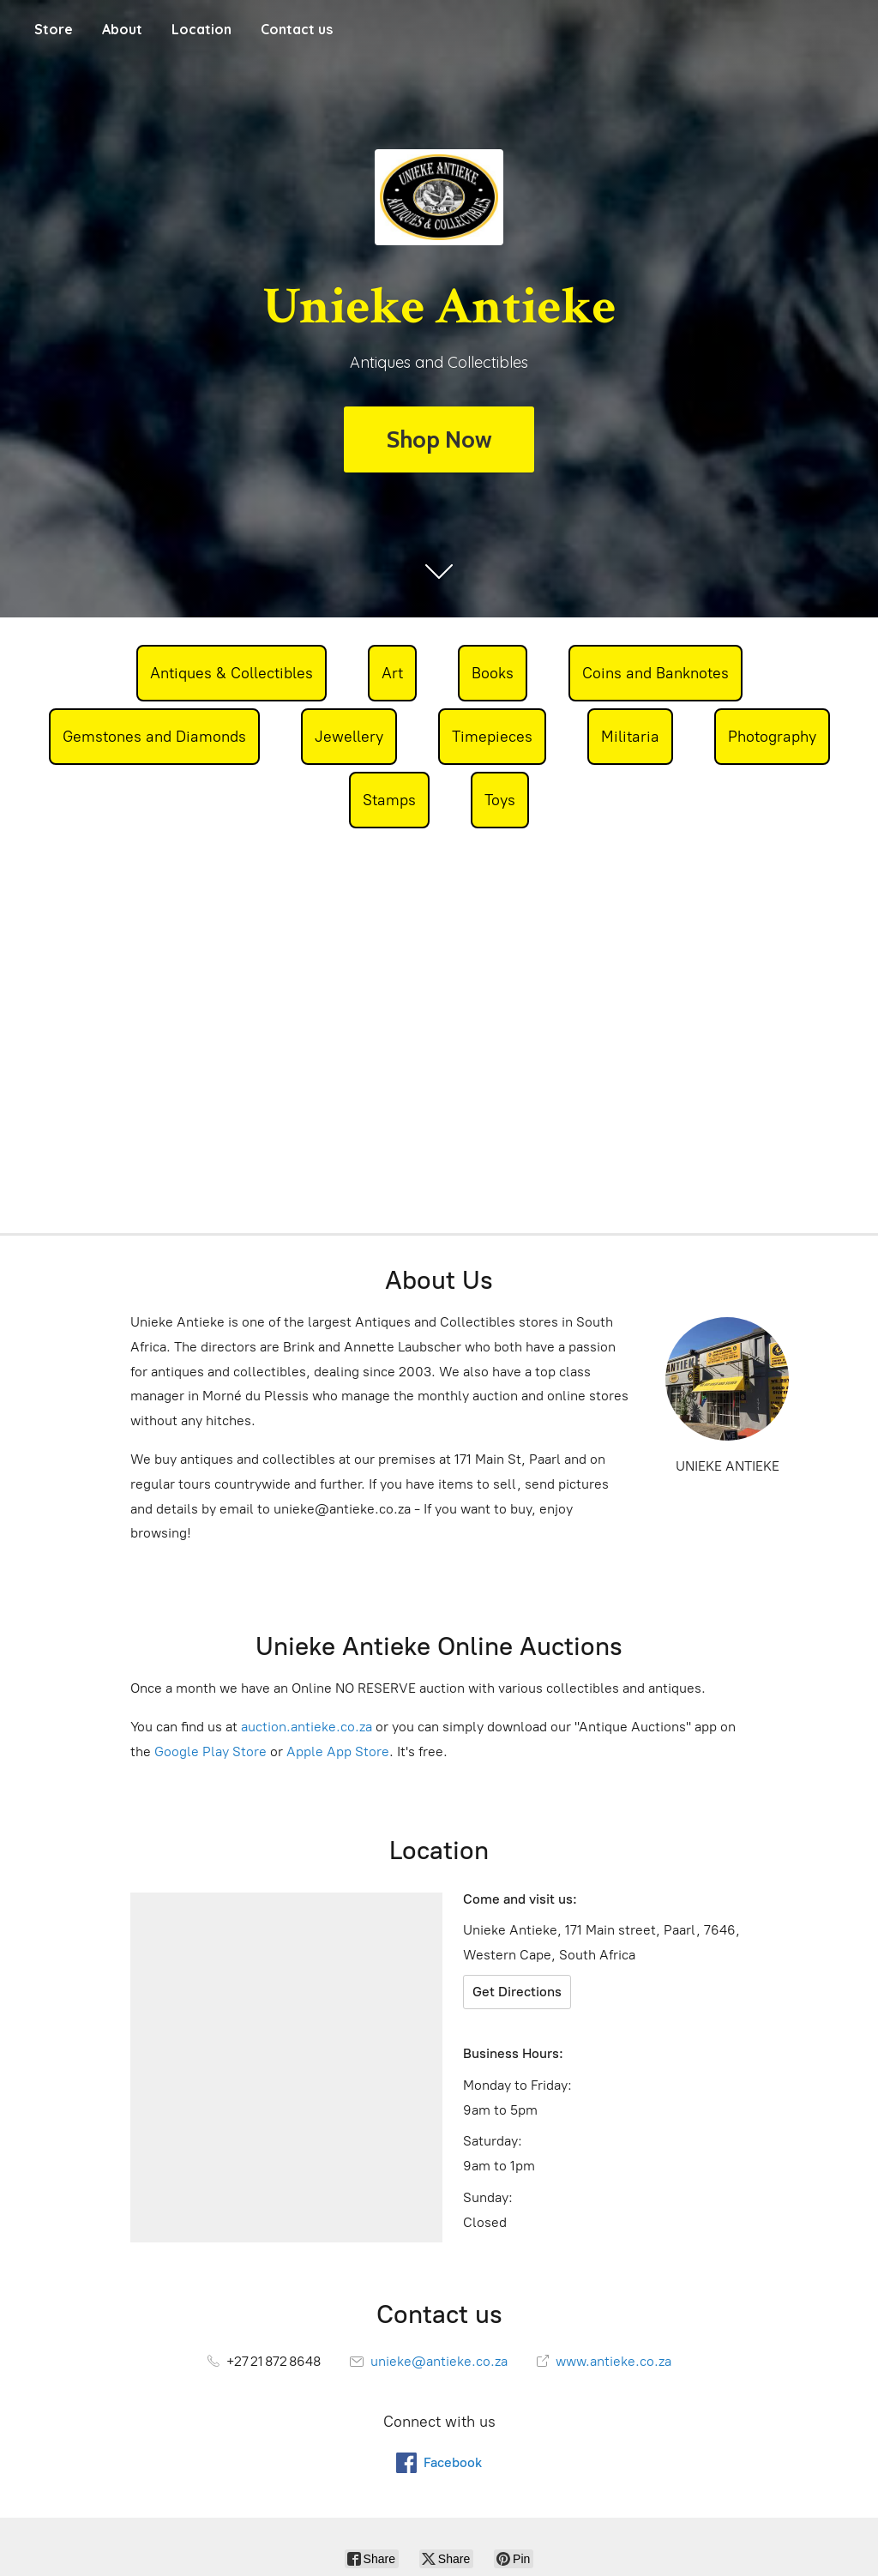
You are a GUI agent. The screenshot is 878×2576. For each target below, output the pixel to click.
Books (493, 673)
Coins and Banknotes (655, 673)
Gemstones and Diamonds (154, 736)
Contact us (297, 29)
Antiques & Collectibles (231, 673)
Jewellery (349, 736)
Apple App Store (337, 1751)
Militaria (630, 736)
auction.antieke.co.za (306, 1726)
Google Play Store (210, 1751)
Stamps (389, 800)
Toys (499, 800)
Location (201, 29)
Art (392, 673)
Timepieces (492, 736)
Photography (772, 736)
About (122, 29)
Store (53, 29)
